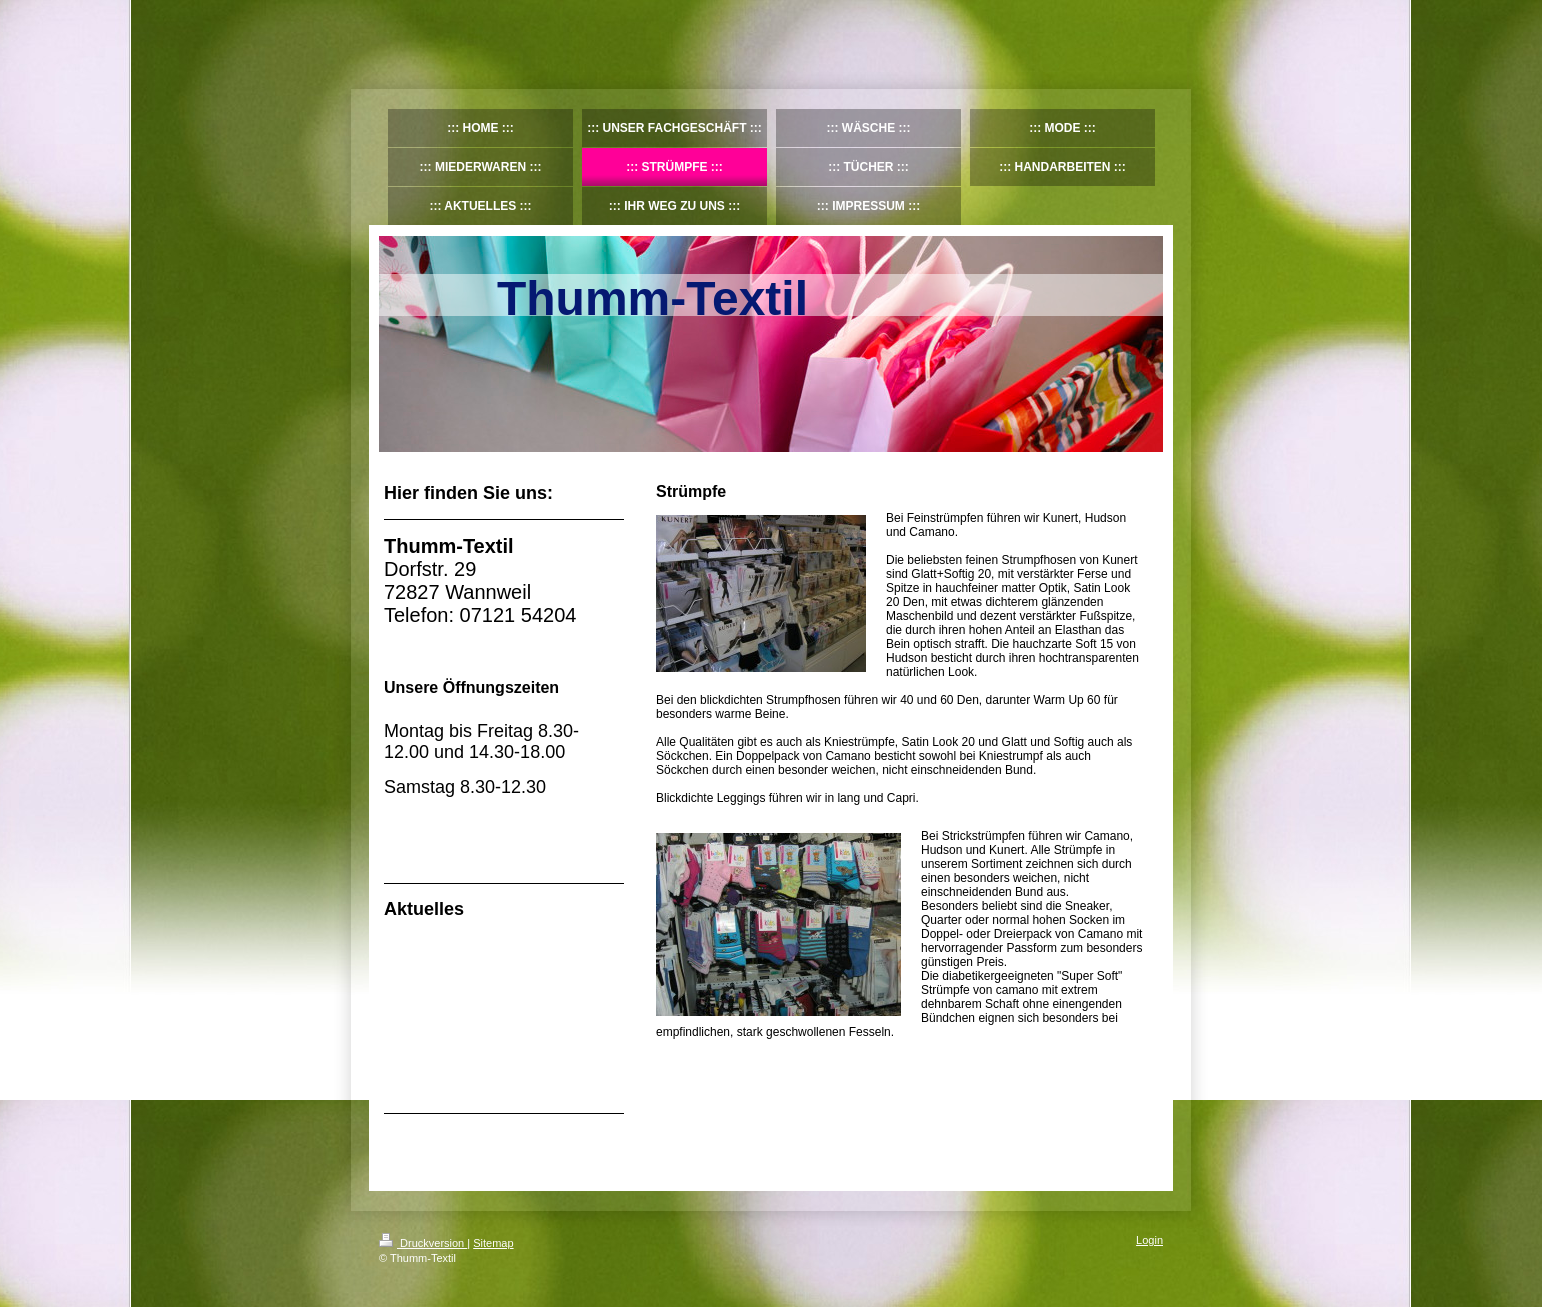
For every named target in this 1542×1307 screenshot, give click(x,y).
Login (1149, 1240)
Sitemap (493, 1243)
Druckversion (423, 1243)
